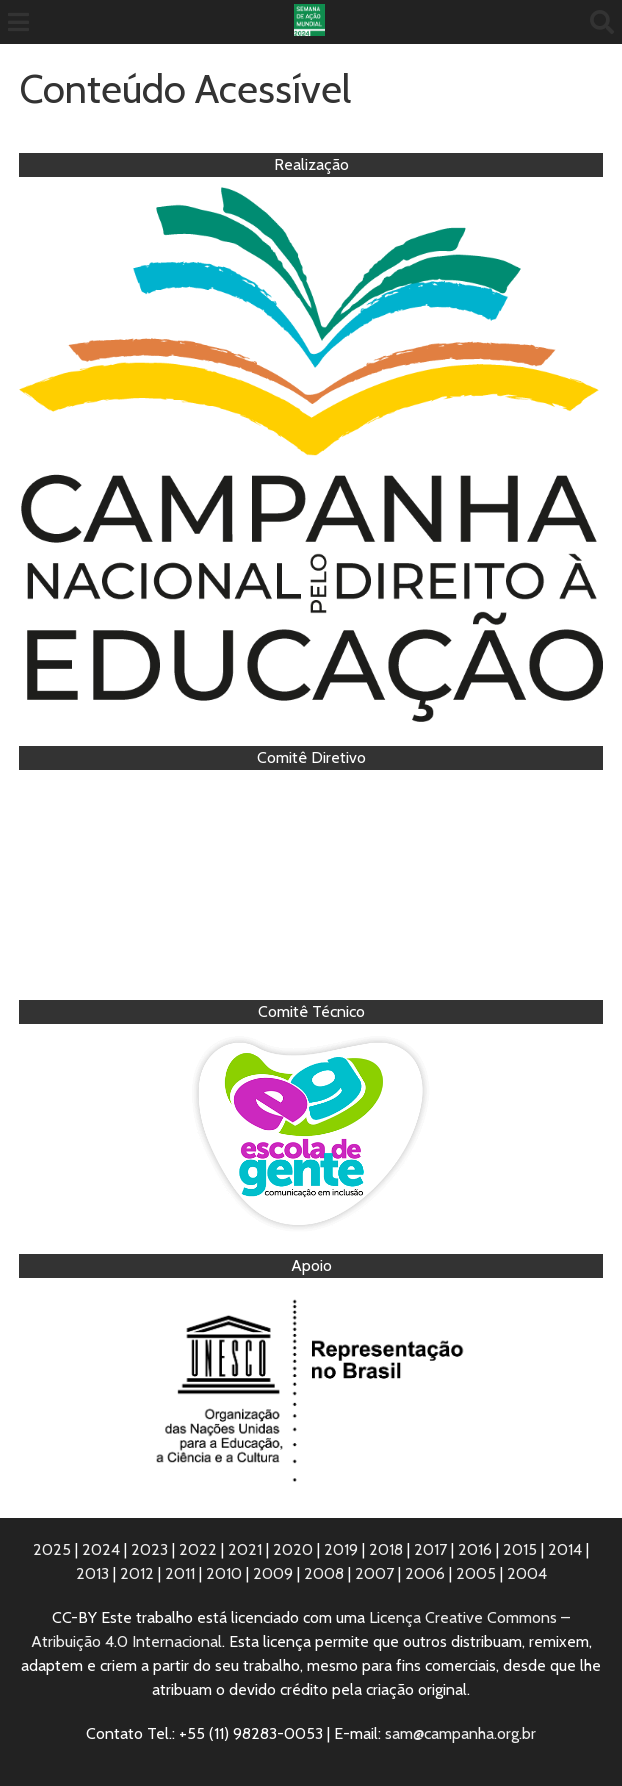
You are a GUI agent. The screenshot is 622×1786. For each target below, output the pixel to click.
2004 (527, 1573)
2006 (425, 1573)
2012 (137, 1573)
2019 (341, 1549)
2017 (430, 1549)
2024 (101, 1549)
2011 (180, 1573)
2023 (149, 1549)
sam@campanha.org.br (460, 1733)
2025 (52, 1549)
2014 (565, 1549)
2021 (245, 1549)
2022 (198, 1549)
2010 (224, 1573)
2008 (324, 1573)
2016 (475, 1549)
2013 (92, 1573)
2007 (374, 1573)
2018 (386, 1549)
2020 (293, 1549)
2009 (273, 1573)
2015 (520, 1549)
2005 (476, 1573)
